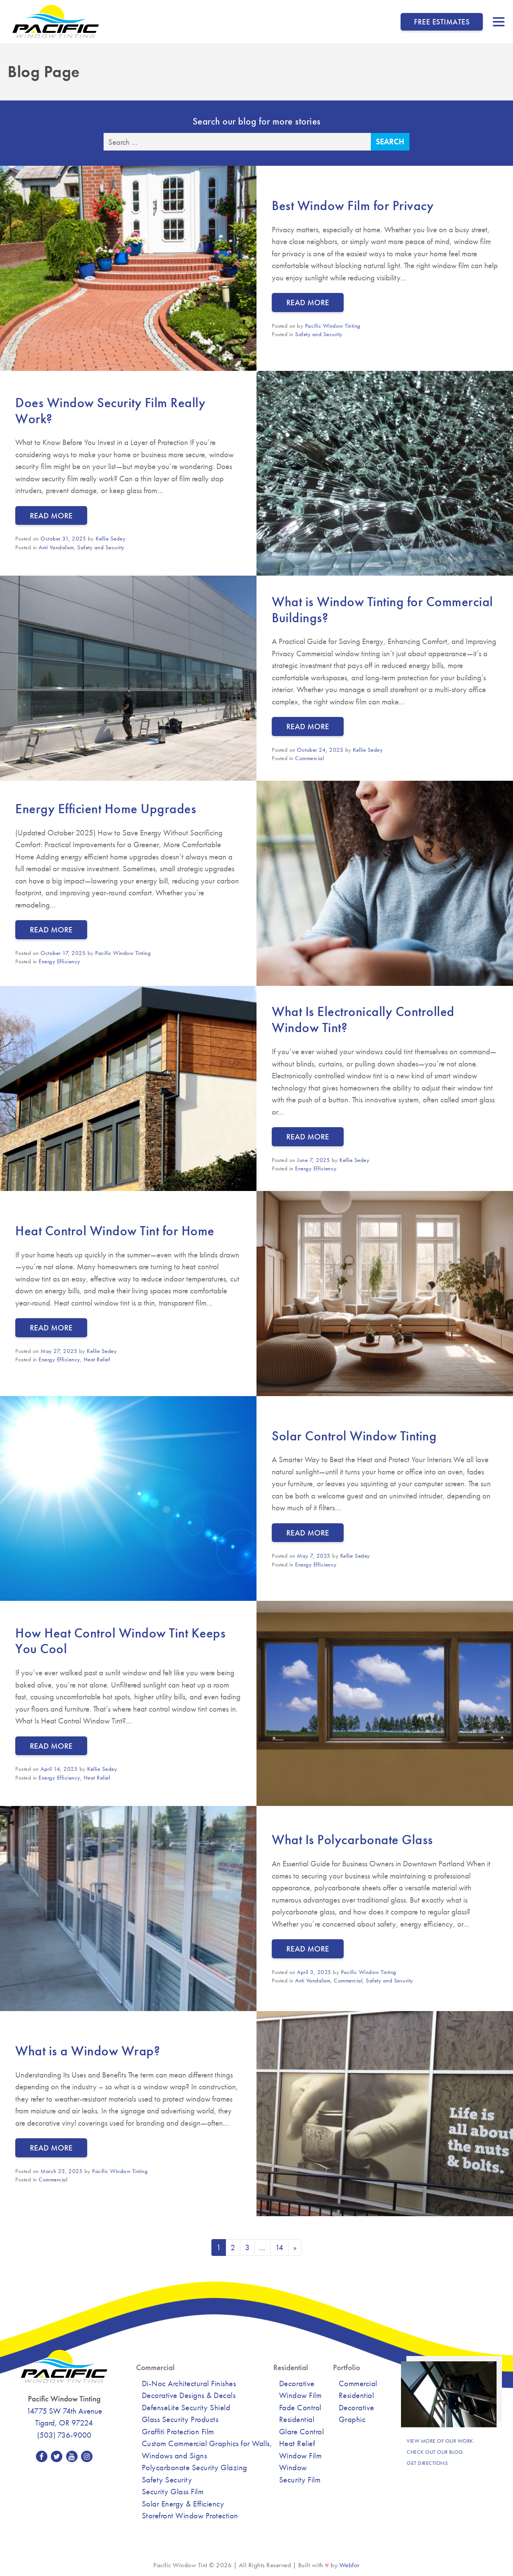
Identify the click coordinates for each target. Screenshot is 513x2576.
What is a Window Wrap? (87, 2050)
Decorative (356, 2407)
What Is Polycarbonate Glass (352, 1839)
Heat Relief (97, 1359)
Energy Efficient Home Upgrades (105, 808)
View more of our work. (440, 2440)
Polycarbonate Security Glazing (194, 2467)
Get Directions (427, 2462)
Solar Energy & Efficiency (183, 2503)
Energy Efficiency (59, 961)
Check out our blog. (435, 2451)
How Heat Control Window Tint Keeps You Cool (120, 1641)
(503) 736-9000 (64, 2435)
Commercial (309, 758)
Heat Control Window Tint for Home (114, 1230)
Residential (356, 2395)
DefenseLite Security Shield (186, 2407)
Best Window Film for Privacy (352, 205)
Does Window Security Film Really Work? (110, 410)
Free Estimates (441, 22)
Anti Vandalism (56, 547)
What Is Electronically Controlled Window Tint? (363, 1019)
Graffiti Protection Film (178, 2431)
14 (279, 2247)
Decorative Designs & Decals (189, 2395)
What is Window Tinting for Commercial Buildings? (382, 609)
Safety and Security (319, 334)
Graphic (352, 2419)
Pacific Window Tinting (332, 326)
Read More (307, 302)
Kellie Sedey (110, 538)
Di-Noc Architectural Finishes (189, 2383)
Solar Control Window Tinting (354, 1435)
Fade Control (300, 2407)
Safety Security (167, 2479)
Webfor (349, 2565)
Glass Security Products (180, 2419)
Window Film (300, 2455)
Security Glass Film (173, 2491)
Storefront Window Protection (190, 2515)
